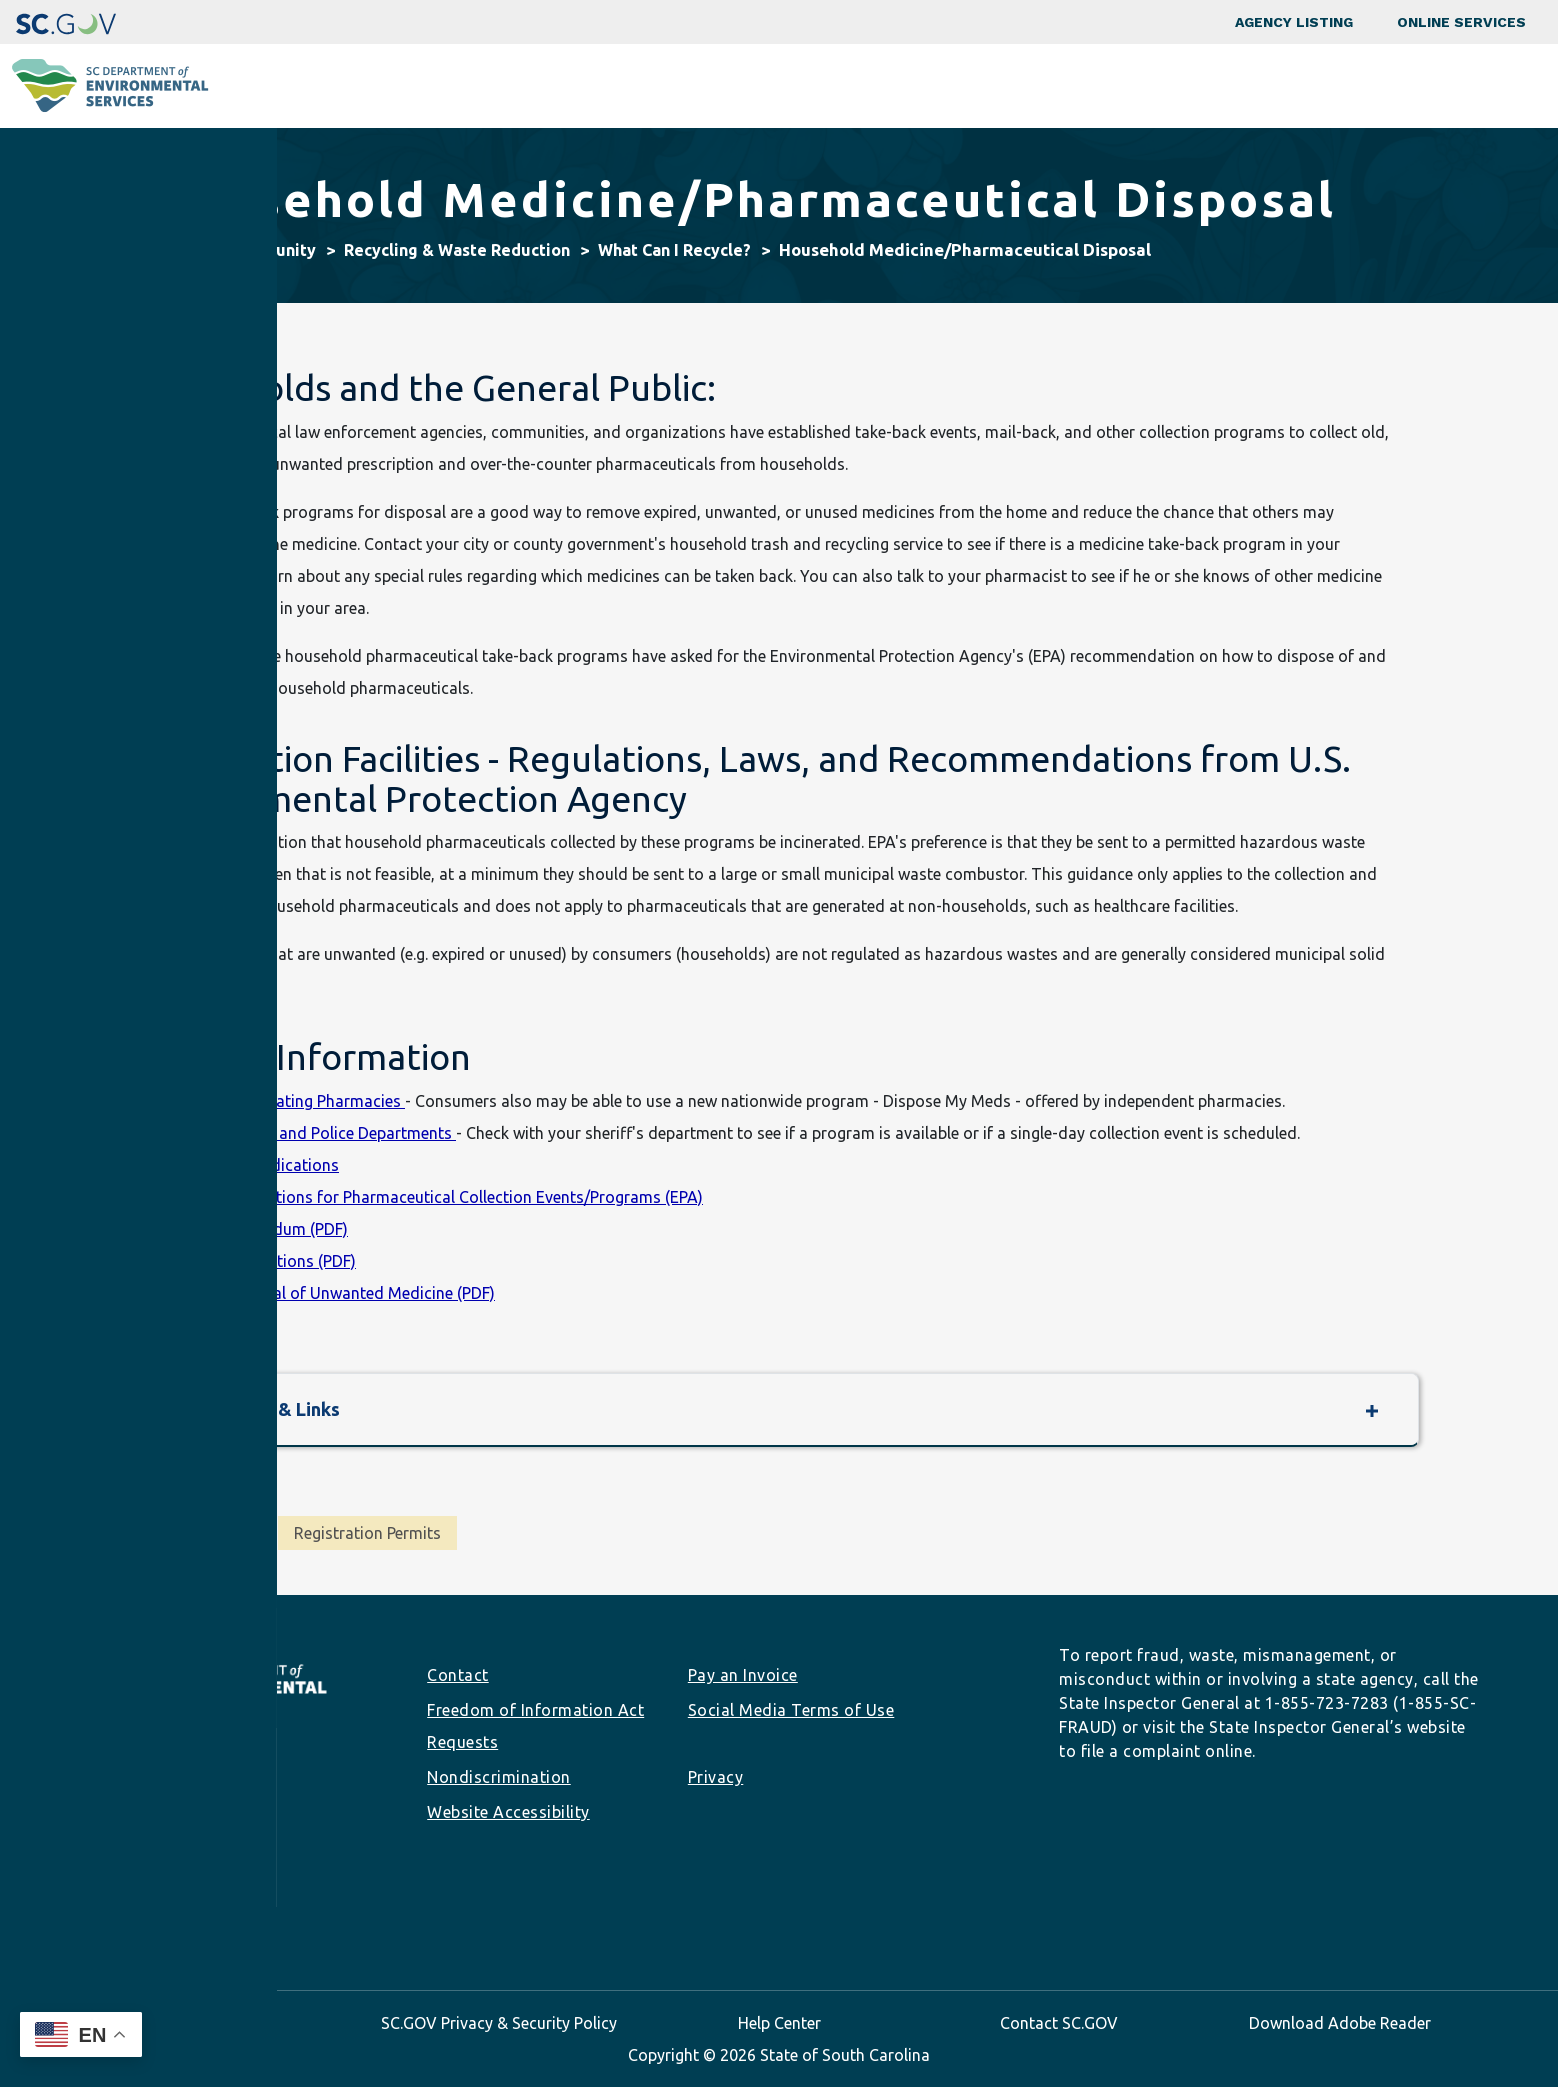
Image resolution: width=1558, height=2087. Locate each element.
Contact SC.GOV (1059, 2023)
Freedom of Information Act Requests (535, 1726)
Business (863, 86)
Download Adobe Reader (1340, 2023)
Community (718, 86)
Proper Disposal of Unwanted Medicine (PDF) (333, 1293)
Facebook (87, 1913)
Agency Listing (1294, 22)
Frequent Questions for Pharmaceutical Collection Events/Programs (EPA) (437, 1197)
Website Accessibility (508, 1812)
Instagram (119, 1913)
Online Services (1461, 22)
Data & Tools (1254, 86)
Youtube (215, 1913)
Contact (458, 1675)
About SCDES (1423, 86)
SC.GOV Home (218, 2023)
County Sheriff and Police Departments (313, 1133)
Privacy (716, 1777)
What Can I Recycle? (674, 250)
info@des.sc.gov (144, 1872)
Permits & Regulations (1051, 86)
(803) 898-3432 (133, 1840)
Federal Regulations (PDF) (263, 1261)
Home (177, 250)
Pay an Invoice (743, 1675)
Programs (569, 86)
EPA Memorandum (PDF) (259, 1229)
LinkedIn (151, 1913)
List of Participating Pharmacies (288, 1101)
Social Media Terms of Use (791, 1710)
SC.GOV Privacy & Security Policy (499, 2023)
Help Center (779, 2023)
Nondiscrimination (499, 1777)
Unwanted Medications (255, 1165)
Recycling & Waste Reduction (457, 250)
